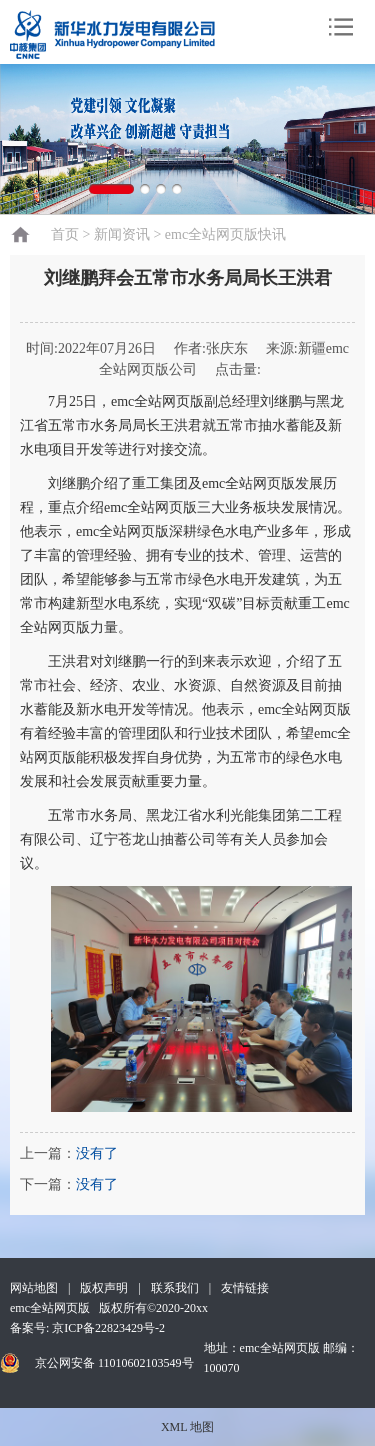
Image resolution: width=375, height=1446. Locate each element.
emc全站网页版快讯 (225, 234)
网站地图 (34, 1288)
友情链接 (245, 1288)
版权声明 (104, 1288)
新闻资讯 (122, 234)
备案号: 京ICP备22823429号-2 (87, 1328)
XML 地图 (187, 1427)
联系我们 (175, 1288)
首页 (65, 234)
